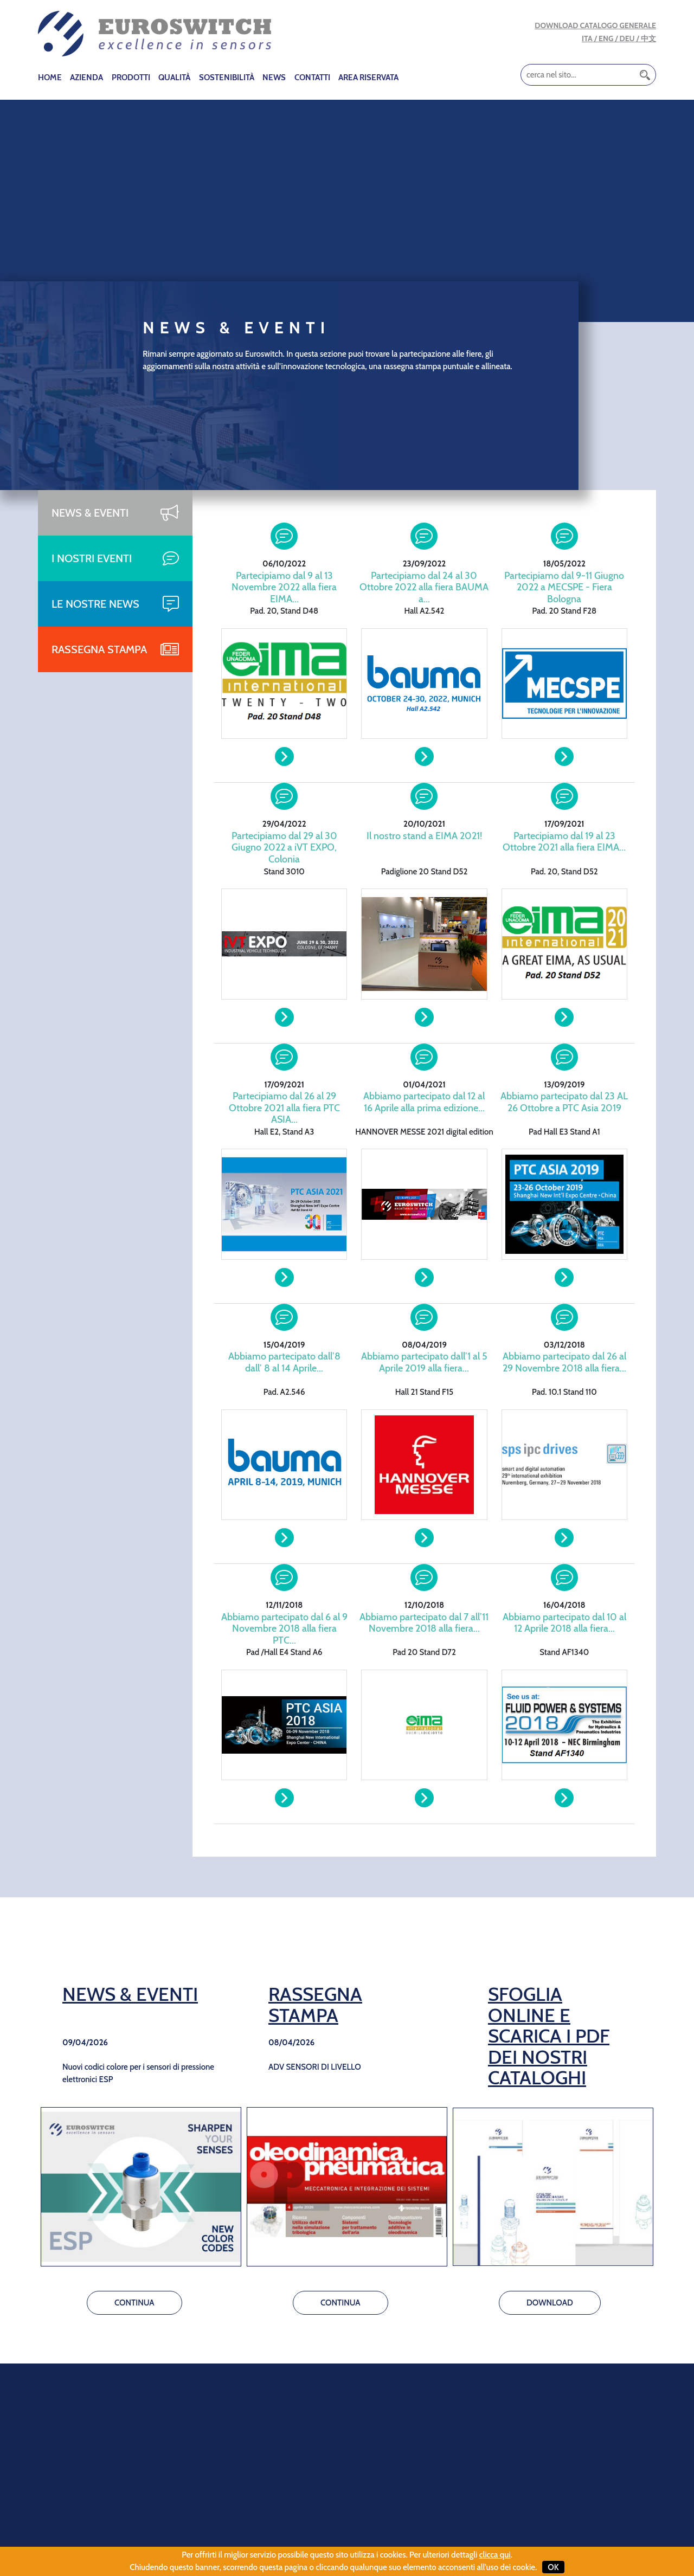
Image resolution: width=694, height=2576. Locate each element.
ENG (606, 38)
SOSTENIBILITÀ (226, 77)
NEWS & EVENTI (90, 513)
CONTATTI (312, 77)
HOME (50, 77)
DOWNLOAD (549, 2303)
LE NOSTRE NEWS (95, 604)
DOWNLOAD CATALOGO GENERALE (595, 25)
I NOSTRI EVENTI (92, 558)
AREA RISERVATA (368, 77)
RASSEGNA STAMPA (99, 649)
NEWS (274, 77)
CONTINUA (134, 2303)
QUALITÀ (174, 77)
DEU (627, 38)
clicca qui (495, 2555)
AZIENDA (86, 77)
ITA (587, 38)
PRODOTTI (131, 77)
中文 (648, 38)
